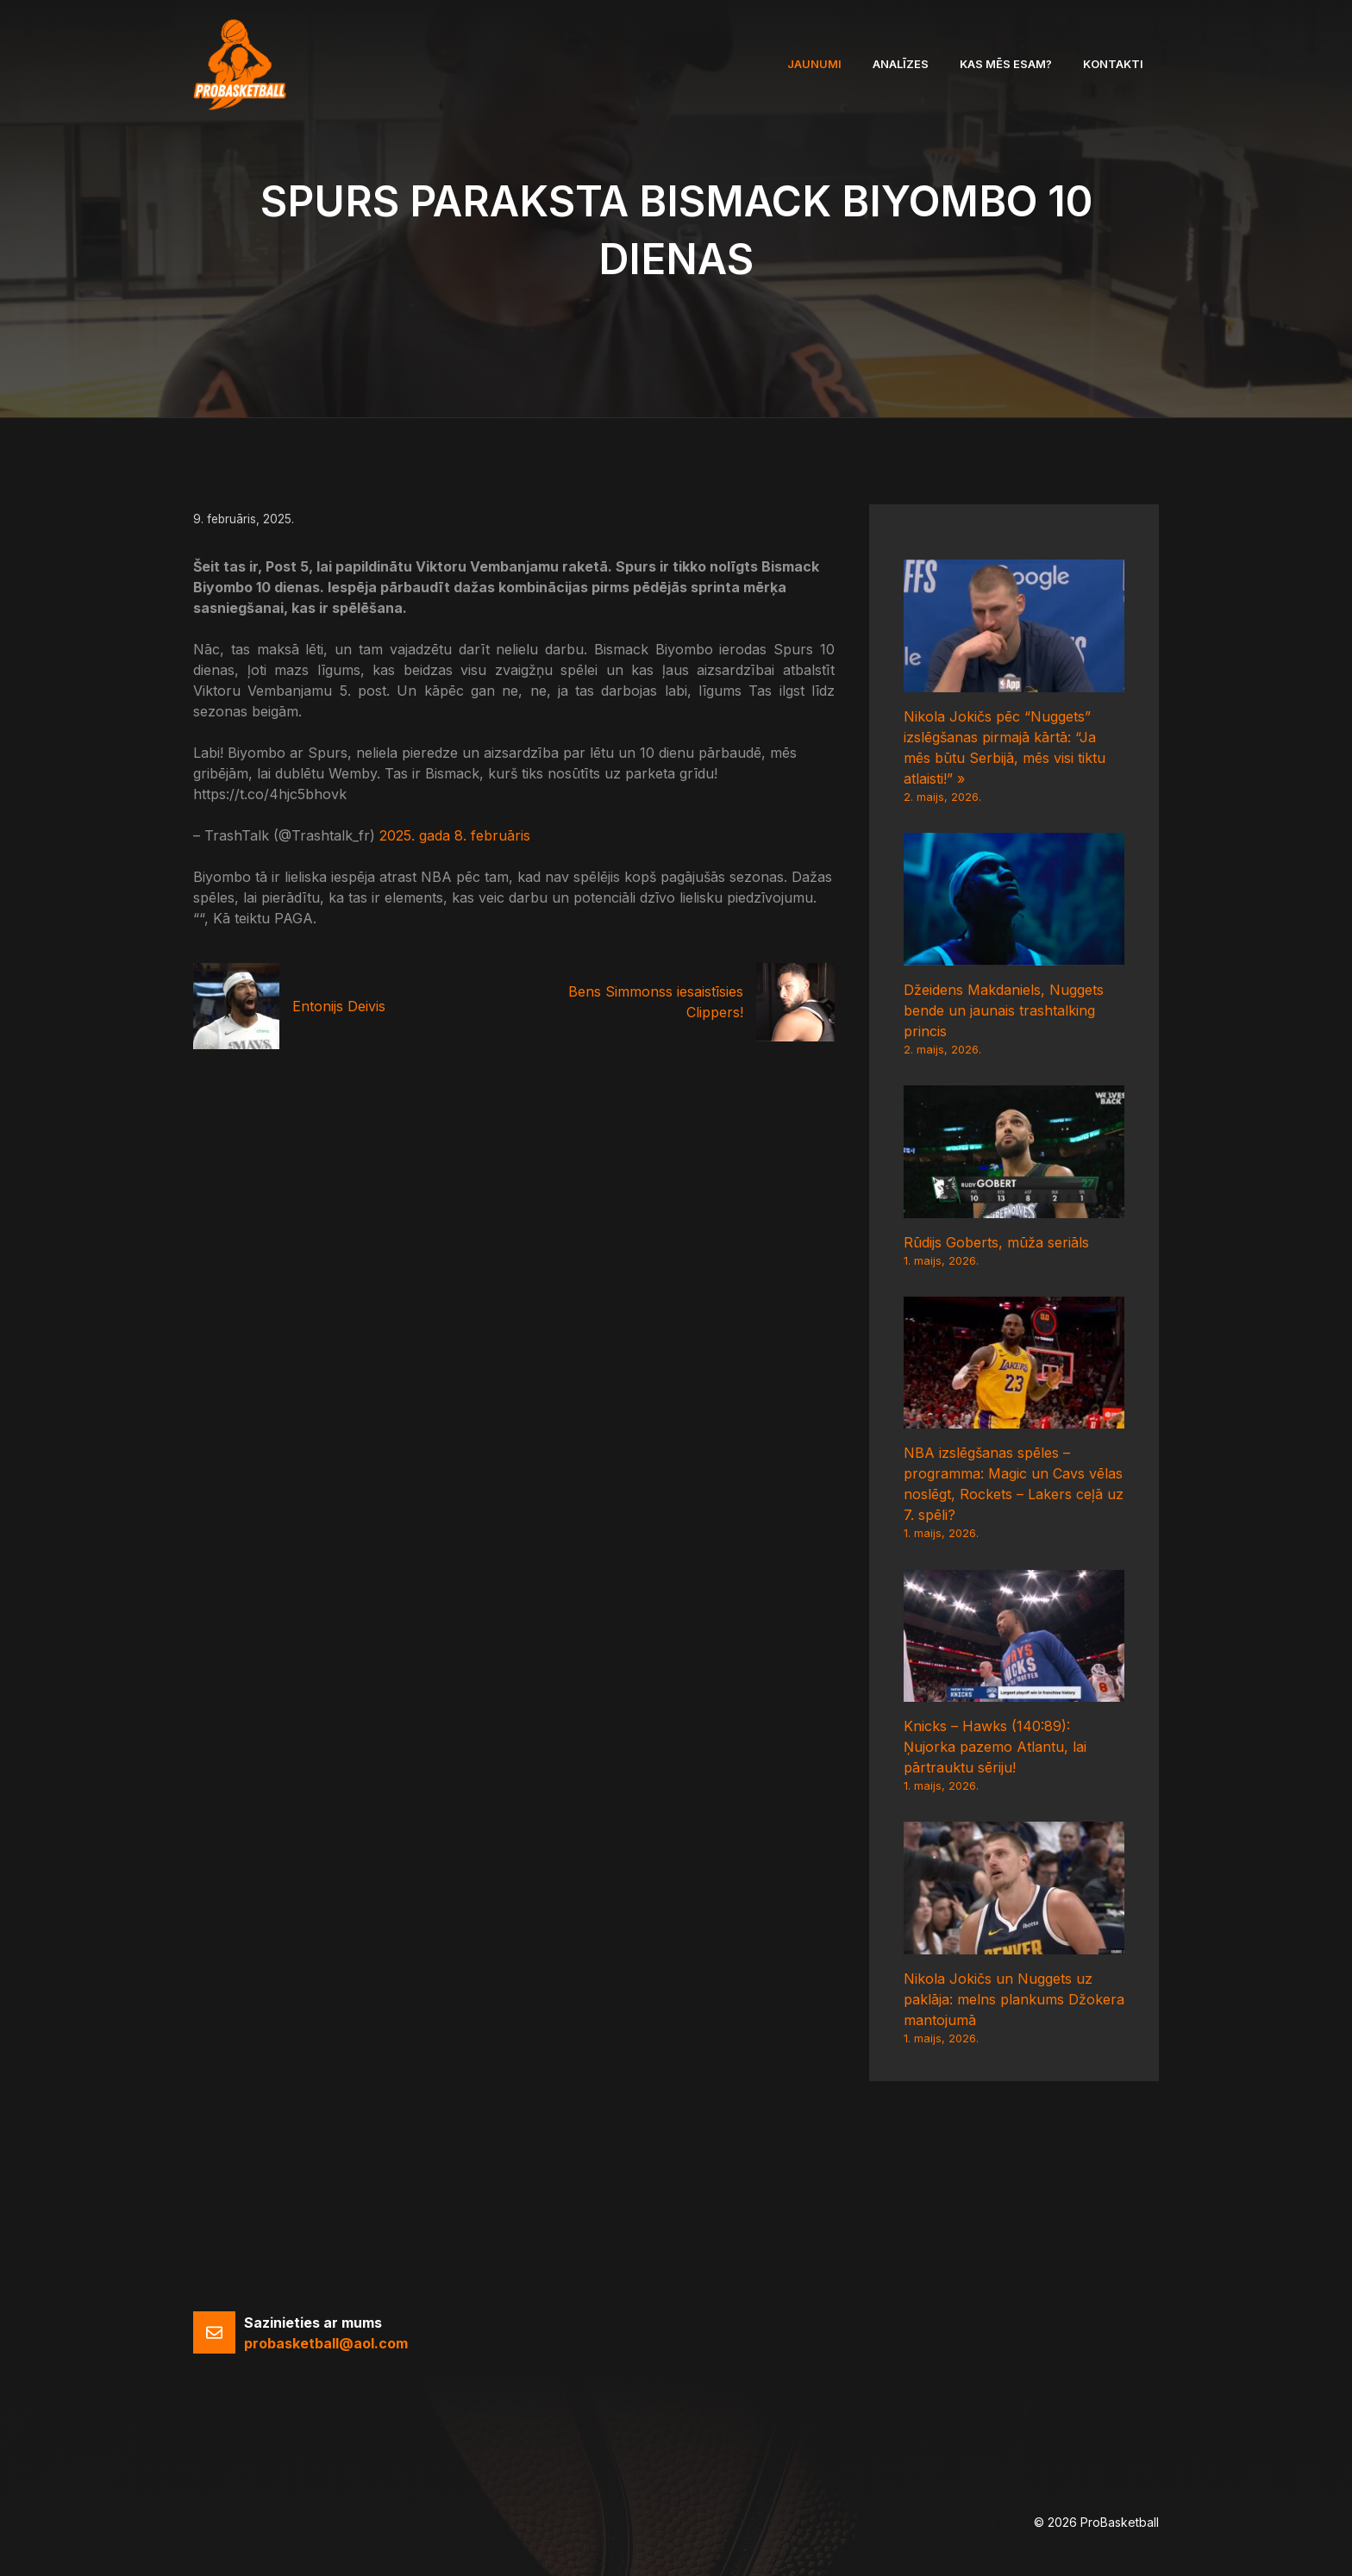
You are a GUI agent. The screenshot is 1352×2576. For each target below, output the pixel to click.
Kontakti (1113, 64)
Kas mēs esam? (1006, 64)
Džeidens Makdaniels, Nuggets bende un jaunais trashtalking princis (1004, 1010)
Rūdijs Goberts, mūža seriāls (996, 1242)
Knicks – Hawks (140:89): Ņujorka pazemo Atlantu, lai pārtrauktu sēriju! (995, 1746)
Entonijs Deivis (338, 1006)
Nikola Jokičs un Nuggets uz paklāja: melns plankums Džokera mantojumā (1014, 1999)
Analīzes (901, 64)
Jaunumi (814, 64)
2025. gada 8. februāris (454, 835)
